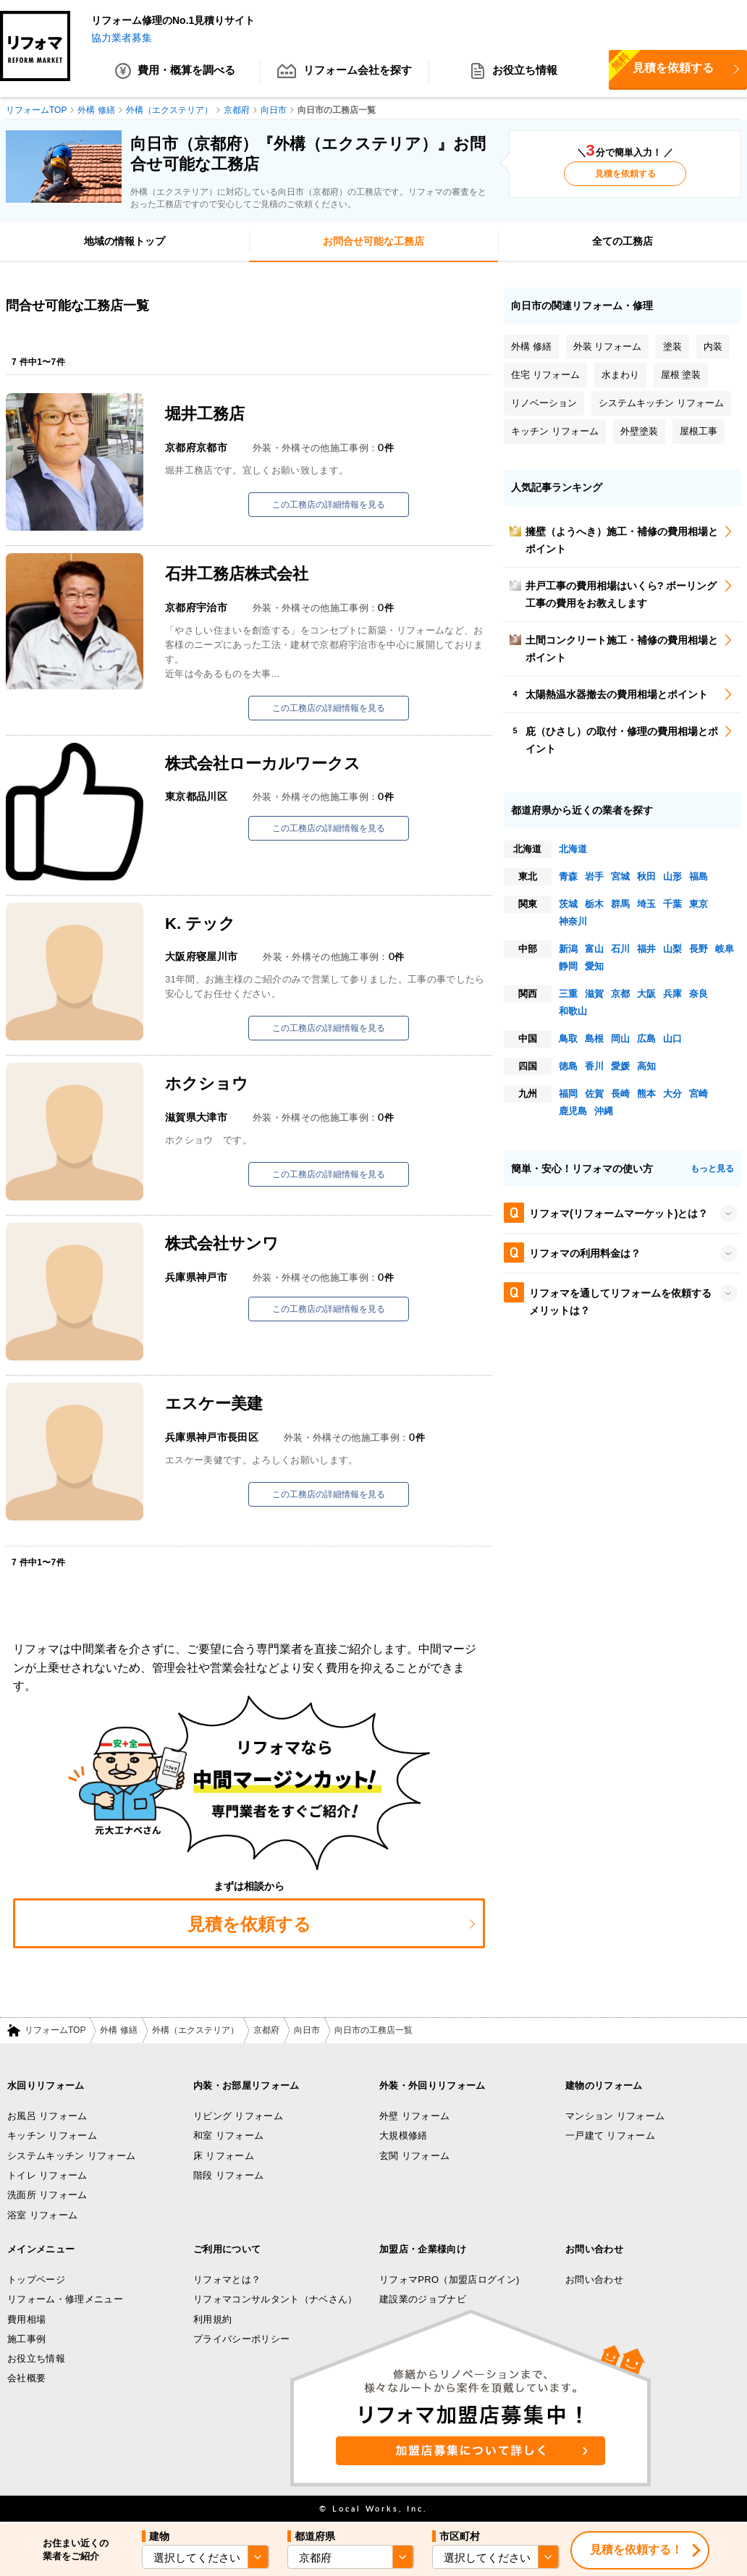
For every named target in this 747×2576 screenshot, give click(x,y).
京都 (620, 993)
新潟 (568, 948)
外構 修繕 (118, 2031)
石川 (620, 948)
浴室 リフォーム (42, 2215)
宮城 (620, 876)
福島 (698, 876)
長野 (698, 948)
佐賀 (594, 1093)
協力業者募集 (121, 37)
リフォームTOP (55, 2031)
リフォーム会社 (344, 72)
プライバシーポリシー (241, 2338)
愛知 (594, 966)
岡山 (620, 1038)
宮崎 (698, 1093)
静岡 (568, 966)
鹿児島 (573, 1111)
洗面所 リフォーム (47, 2195)
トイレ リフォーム (47, 2175)
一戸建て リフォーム (610, 2136)
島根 (594, 1038)
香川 (594, 1066)
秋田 (646, 876)
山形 (672, 876)
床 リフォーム (223, 2155)
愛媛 (620, 1066)
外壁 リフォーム (414, 2115)
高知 (646, 1066)
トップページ (36, 2279)
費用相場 (26, 2319)
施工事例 (26, 2338)
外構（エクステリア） (195, 2031)
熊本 (646, 1093)
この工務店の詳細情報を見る (328, 505)
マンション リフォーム (614, 2115)
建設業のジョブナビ (422, 2299)
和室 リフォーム (228, 2136)
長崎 (620, 1093)
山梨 (672, 948)
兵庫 (672, 993)
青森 (568, 876)
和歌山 (573, 1011)
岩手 (594, 876)
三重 (568, 993)
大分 (672, 1093)
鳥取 (568, 1038)
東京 (698, 903)
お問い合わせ (594, 2279)
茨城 (568, 903)
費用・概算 (175, 72)
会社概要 (26, 2378)
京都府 (266, 2031)
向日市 (307, 2031)
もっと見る (712, 1169)
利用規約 (212, 2319)
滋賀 (594, 993)
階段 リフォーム (228, 2175)
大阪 (646, 993)
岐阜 (724, 948)
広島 (646, 1038)
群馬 (620, 903)
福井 (646, 948)
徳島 (568, 1066)
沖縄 (603, 1111)
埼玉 (646, 903)
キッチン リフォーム (52, 2136)
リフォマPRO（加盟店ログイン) (449, 2279)
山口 (672, 1038)
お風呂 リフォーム (47, 2115)
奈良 (698, 993)
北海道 (573, 848)
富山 (594, 948)
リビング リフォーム (238, 2115)
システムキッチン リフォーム (71, 2155)
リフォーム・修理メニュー (65, 2299)
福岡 (568, 1093)
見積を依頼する (625, 174)
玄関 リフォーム (414, 2155)
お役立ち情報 (514, 72)
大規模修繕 (403, 2136)
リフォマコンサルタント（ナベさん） (275, 2299)
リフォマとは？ (227, 2279)
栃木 (594, 903)
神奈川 (573, 921)
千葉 (672, 903)
